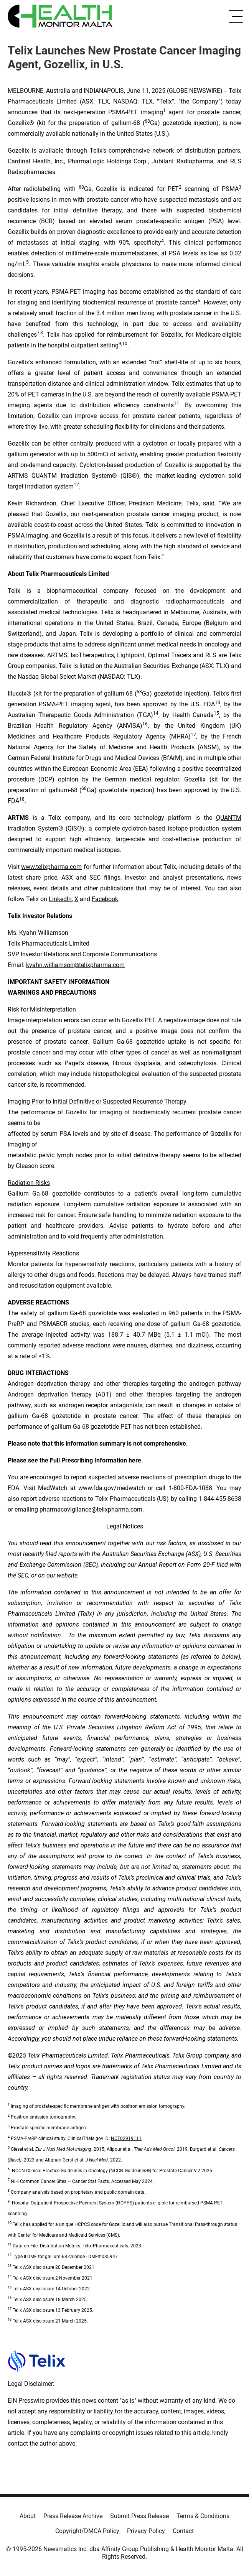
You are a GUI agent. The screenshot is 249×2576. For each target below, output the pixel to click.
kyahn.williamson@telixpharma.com (75, 965)
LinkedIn (60, 899)
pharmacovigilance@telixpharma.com (91, 1509)
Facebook (105, 899)
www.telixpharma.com (51, 866)
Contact (183, 2531)
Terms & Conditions (202, 2516)
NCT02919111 (126, 2138)
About (28, 2516)
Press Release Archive (72, 2516)
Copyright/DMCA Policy (87, 2531)
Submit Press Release (139, 2516)
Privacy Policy (146, 2531)
